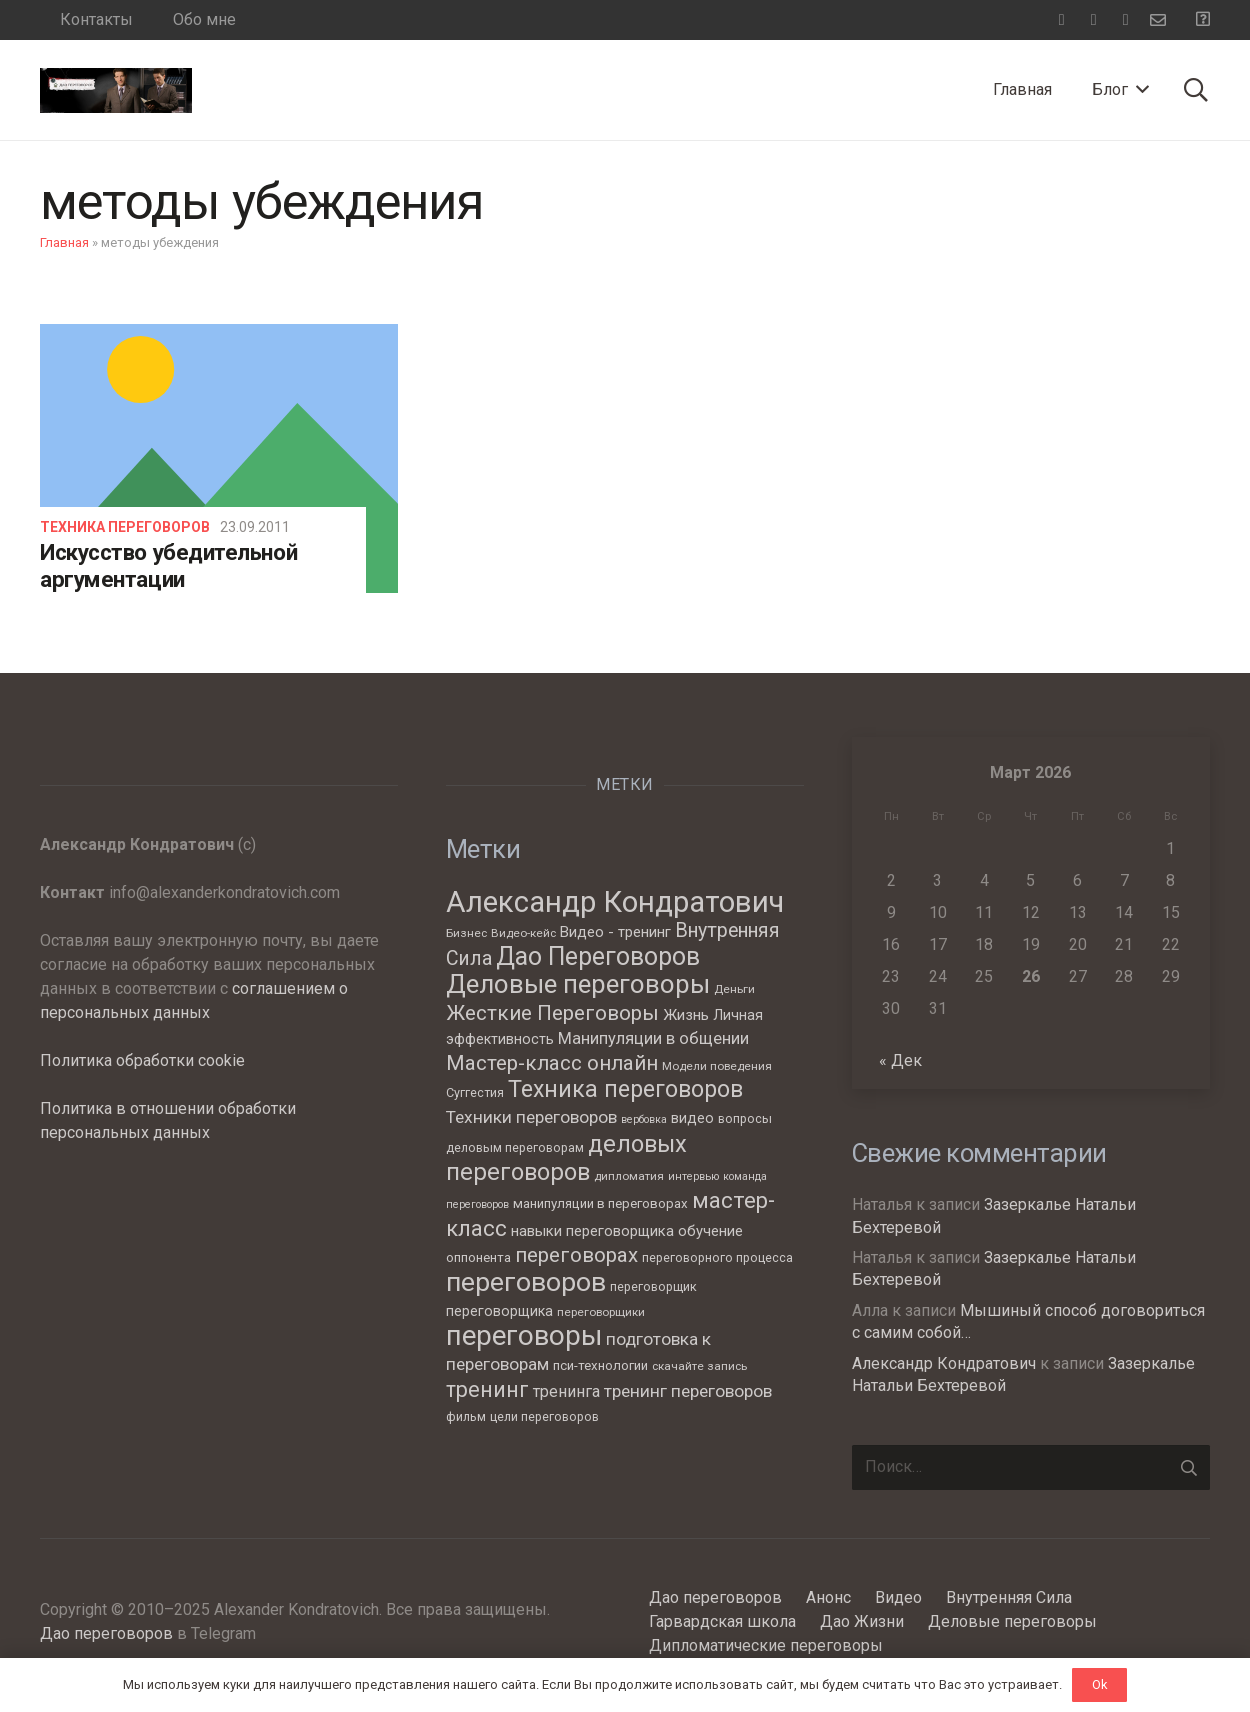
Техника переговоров (125, 527)
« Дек (900, 1060)
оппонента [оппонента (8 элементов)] (478, 1257)
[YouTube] (1126, 20)
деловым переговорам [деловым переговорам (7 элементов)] (515, 1147)
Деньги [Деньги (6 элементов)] (734, 989)
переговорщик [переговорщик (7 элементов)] (653, 1286)
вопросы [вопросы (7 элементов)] (745, 1118)
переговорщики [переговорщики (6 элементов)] (601, 1312)
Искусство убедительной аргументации (168, 565)
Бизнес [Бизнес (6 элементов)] (466, 933)
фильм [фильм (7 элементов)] (466, 1416)
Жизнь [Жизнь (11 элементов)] (686, 1015)
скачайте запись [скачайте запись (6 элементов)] (699, 1366)
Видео (898, 1597)
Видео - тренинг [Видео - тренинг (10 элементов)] (615, 932)
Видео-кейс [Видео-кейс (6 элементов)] (523, 933)
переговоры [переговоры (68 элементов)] (524, 1335)
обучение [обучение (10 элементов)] (710, 1231)
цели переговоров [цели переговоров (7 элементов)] (544, 1416)
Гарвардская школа (722, 1621)
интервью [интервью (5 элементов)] (693, 1176)
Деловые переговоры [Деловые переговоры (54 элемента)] (578, 984)
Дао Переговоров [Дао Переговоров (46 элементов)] (598, 956)
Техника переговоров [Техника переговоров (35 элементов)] (625, 1089)
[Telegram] (1094, 20)
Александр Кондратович (944, 1363)
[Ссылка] (116, 90)
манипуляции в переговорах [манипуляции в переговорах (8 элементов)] (600, 1203)
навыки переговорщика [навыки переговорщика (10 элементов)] (592, 1231)
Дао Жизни (862, 1621)
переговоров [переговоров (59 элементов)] (526, 1281)
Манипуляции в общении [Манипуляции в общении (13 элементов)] (653, 1038)
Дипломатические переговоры (766, 1645)
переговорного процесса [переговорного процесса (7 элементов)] (717, 1257)
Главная (64, 242)
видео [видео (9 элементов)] (692, 1118)
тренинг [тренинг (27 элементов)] (487, 1389)
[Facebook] (1062, 20)
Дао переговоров (106, 1633)
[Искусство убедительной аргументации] (219, 458)
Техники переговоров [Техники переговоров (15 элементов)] (531, 1117)
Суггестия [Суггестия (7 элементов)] (475, 1092)
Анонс (828, 1597)
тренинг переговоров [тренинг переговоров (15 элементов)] (688, 1391)
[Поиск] (1195, 90)
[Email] (1158, 20)
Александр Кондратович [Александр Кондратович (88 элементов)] (615, 902)
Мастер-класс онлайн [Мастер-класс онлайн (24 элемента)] (552, 1063)
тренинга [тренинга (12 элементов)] (566, 1391)
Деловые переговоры (1012, 1621)
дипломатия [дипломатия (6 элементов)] (629, 1176)
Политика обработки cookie (142, 1060)
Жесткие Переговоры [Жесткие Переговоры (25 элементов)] (552, 1013)
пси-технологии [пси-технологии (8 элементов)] (600, 1365)
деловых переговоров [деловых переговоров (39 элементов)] (566, 1158)
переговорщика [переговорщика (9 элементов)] (499, 1311)
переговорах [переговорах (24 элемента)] (576, 1255)
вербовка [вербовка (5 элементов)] (644, 1119)
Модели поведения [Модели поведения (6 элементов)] (717, 1066)
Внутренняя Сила (1009, 1597)
